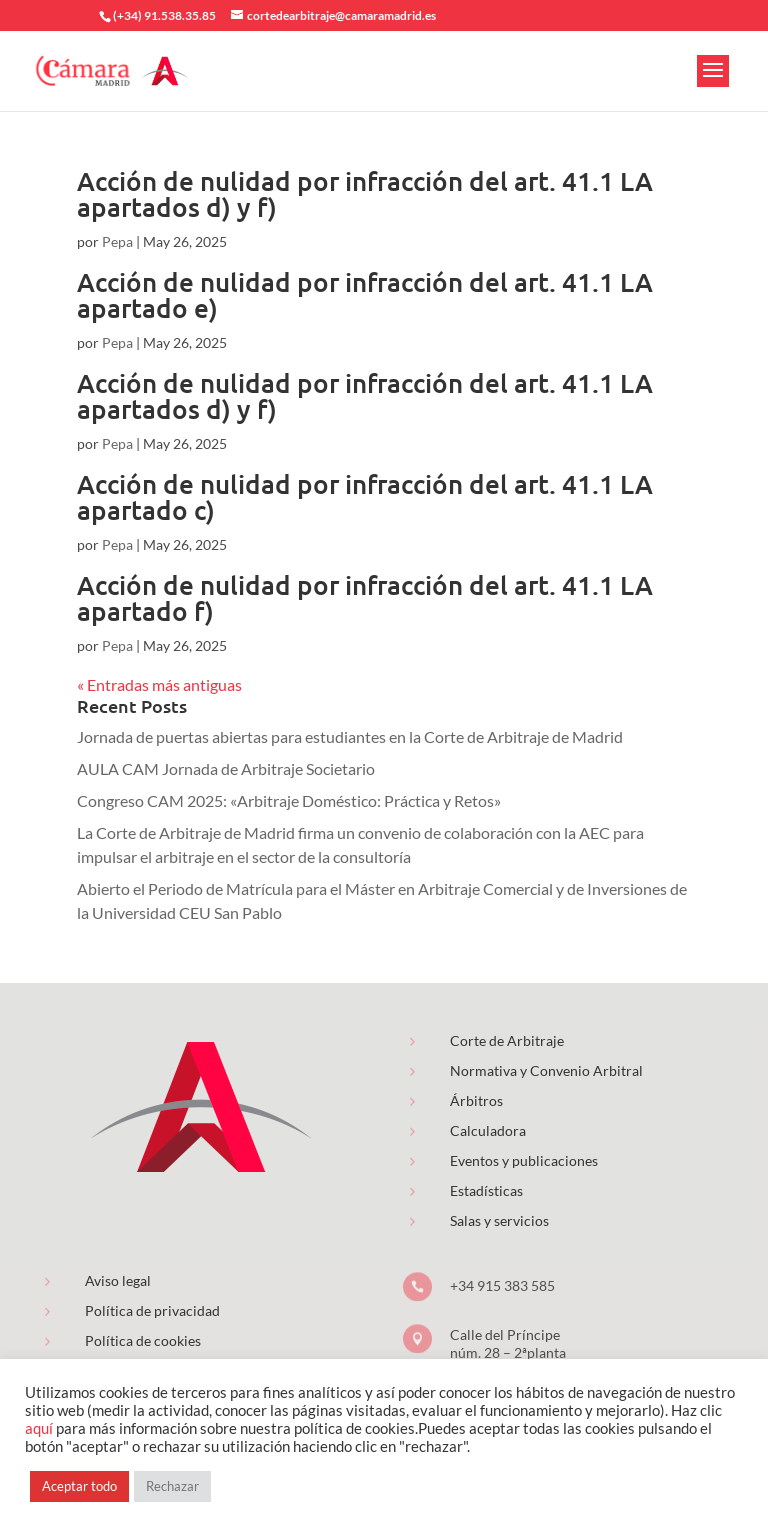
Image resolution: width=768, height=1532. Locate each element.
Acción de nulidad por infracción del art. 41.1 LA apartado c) (365, 496)
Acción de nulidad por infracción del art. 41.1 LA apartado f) (365, 597)
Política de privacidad (152, 1310)
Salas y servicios (499, 1220)
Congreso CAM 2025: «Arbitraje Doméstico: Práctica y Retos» (289, 800)
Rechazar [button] (172, 1486)
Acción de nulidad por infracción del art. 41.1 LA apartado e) (365, 294)
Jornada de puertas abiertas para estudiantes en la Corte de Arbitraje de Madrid (350, 736)
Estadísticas (486, 1190)
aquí (39, 1428)
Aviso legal (118, 1280)
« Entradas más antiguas (159, 684)
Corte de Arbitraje (507, 1040)
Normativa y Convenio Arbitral (546, 1070)
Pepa (117, 241)
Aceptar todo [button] (79, 1486)
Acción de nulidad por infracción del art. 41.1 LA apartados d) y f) (365, 193)
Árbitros (476, 1100)
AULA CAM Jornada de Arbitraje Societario (226, 768)
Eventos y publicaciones (524, 1160)
